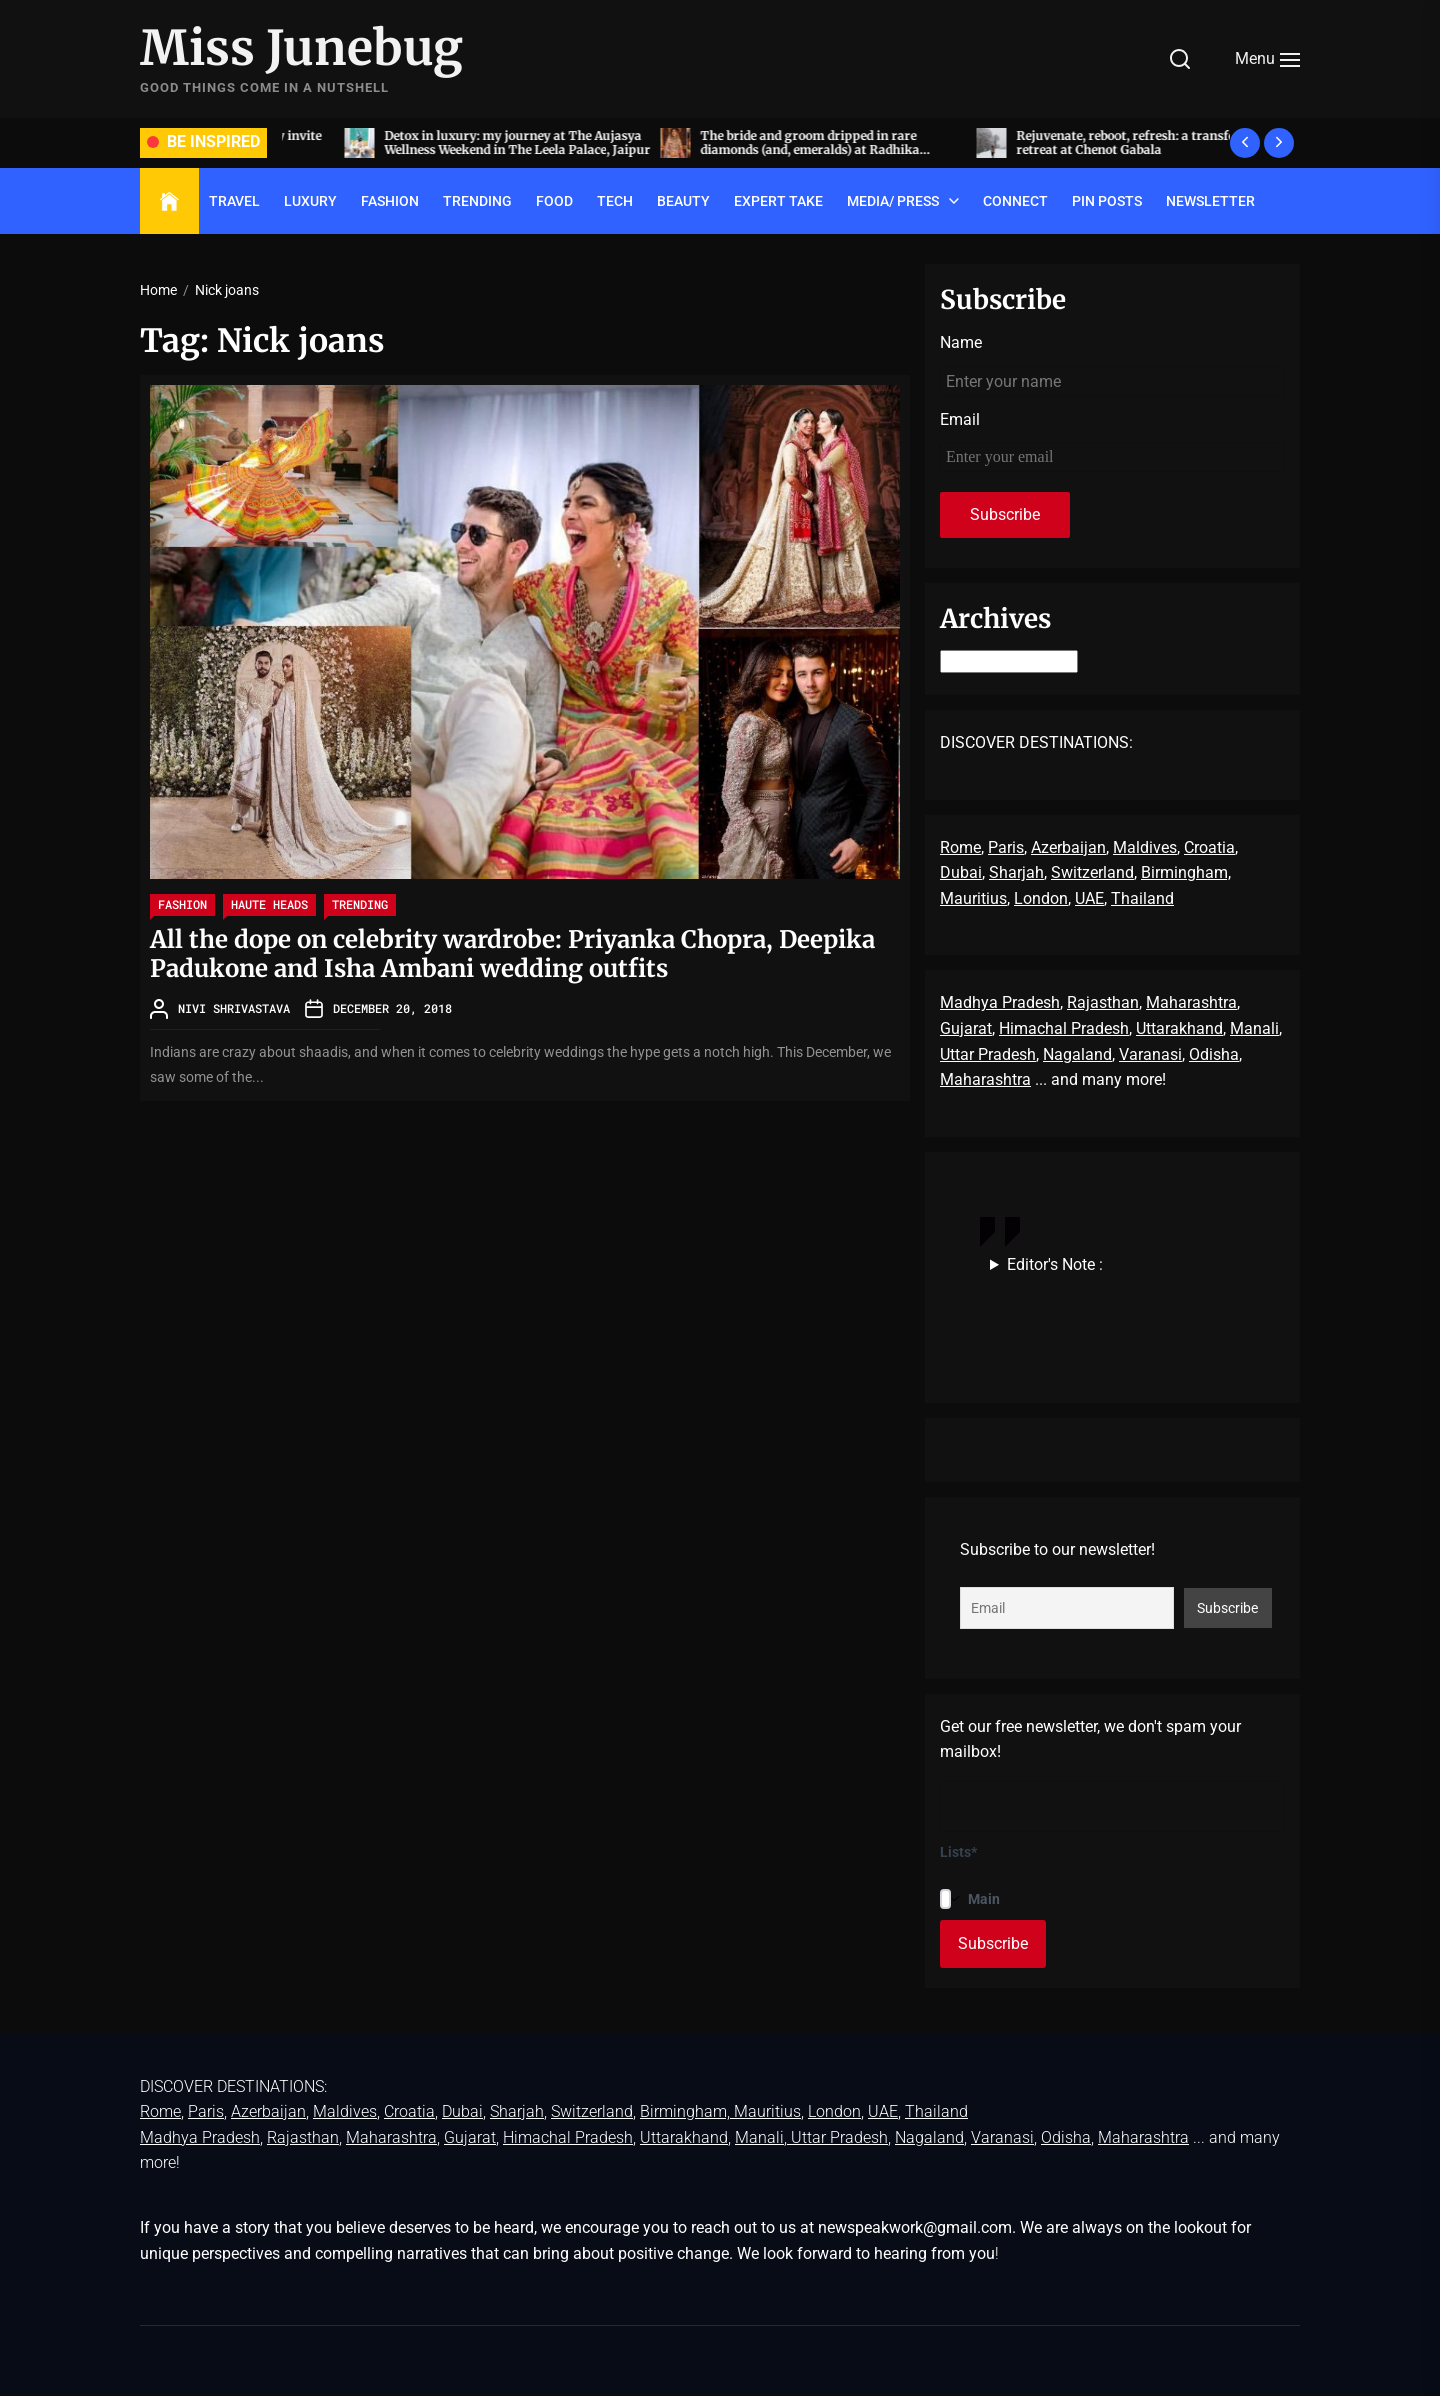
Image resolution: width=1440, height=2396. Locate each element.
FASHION (390, 201)
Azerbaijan (1068, 847)
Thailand (1142, 898)
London (1041, 898)
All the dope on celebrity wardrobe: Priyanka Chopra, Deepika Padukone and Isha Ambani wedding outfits (512, 954)
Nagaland (1077, 1054)
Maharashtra (1191, 1002)
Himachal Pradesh (1064, 1028)
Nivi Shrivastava (234, 1008)
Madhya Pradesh (1000, 1002)
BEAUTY (683, 201)
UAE (1089, 898)
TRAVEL (234, 201)
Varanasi (1150, 1054)
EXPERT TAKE (778, 201)
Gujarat (966, 1028)
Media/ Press (893, 201)
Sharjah (1016, 872)
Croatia (1209, 847)
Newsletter (1210, 201)
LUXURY (310, 201)
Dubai (961, 872)
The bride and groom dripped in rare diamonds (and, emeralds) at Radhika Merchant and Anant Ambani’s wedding (1070, 150)
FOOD (554, 201)
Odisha (1214, 1054)
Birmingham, (1186, 872)
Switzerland (1092, 872)
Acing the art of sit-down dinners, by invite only (448, 142)
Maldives (1145, 847)
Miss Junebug (301, 49)
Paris (1006, 847)
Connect (1015, 201)
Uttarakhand (1179, 1028)
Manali (1254, 1028)
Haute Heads (269, 904)
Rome (960, 847)
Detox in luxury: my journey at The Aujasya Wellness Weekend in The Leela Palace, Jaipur (771, 142)
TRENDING (477, 201)
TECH (615, 201)
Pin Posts (1107, 201)
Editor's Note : (1055, 1264)
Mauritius (973, 898)
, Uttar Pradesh (836, 2137)
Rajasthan (1103, 1002)
